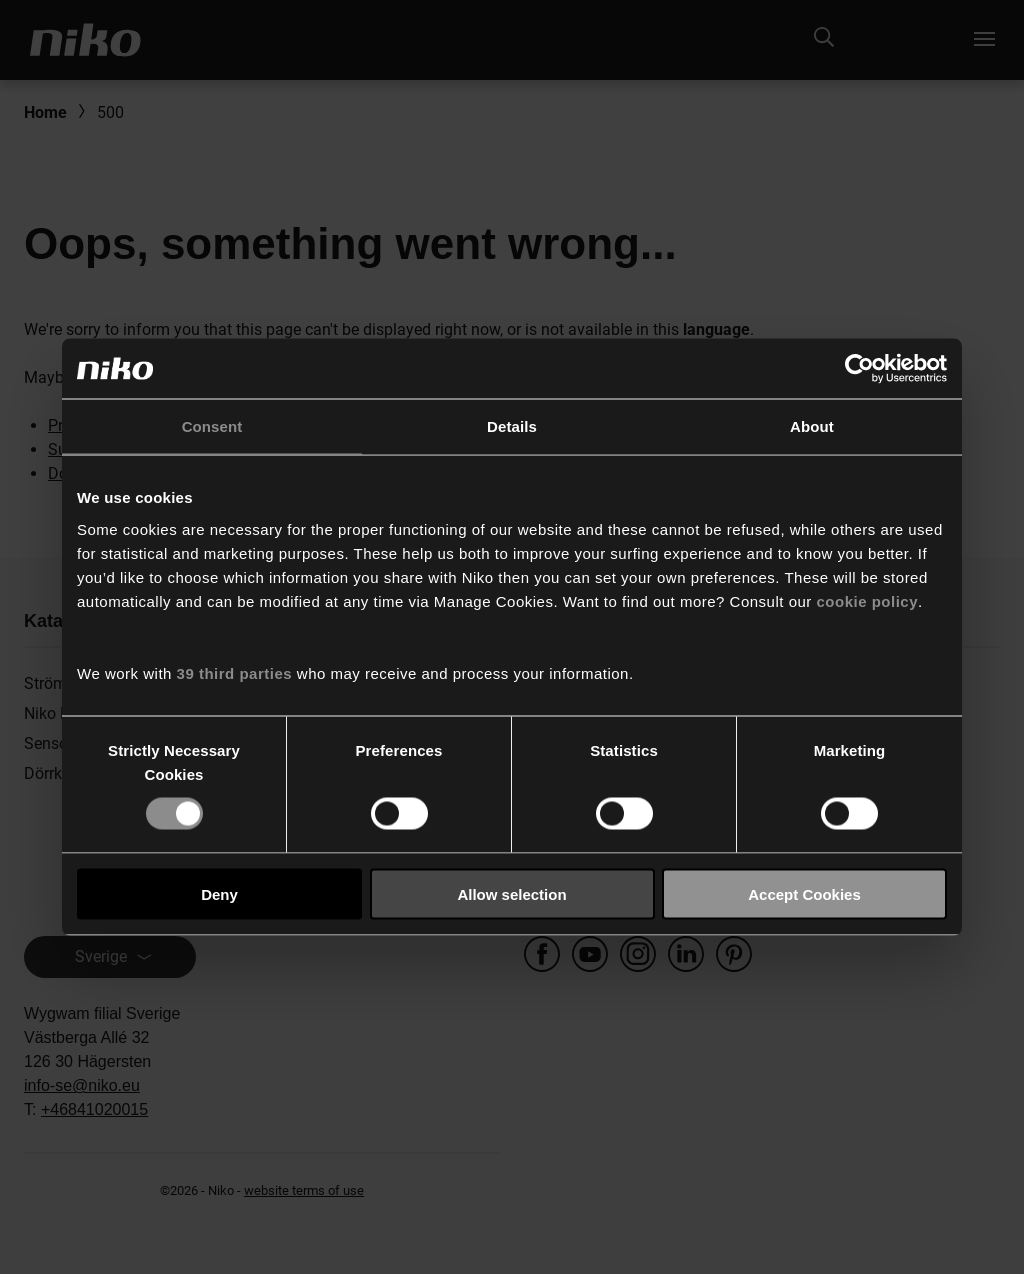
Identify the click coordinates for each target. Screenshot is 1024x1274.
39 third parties (235, 672)
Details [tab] (512, 426)
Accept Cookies (804, 893)
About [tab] (812, 426)
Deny (219, 893)
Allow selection (511, 893)
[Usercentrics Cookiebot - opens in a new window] (859, 369)
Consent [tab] (212, 426)
